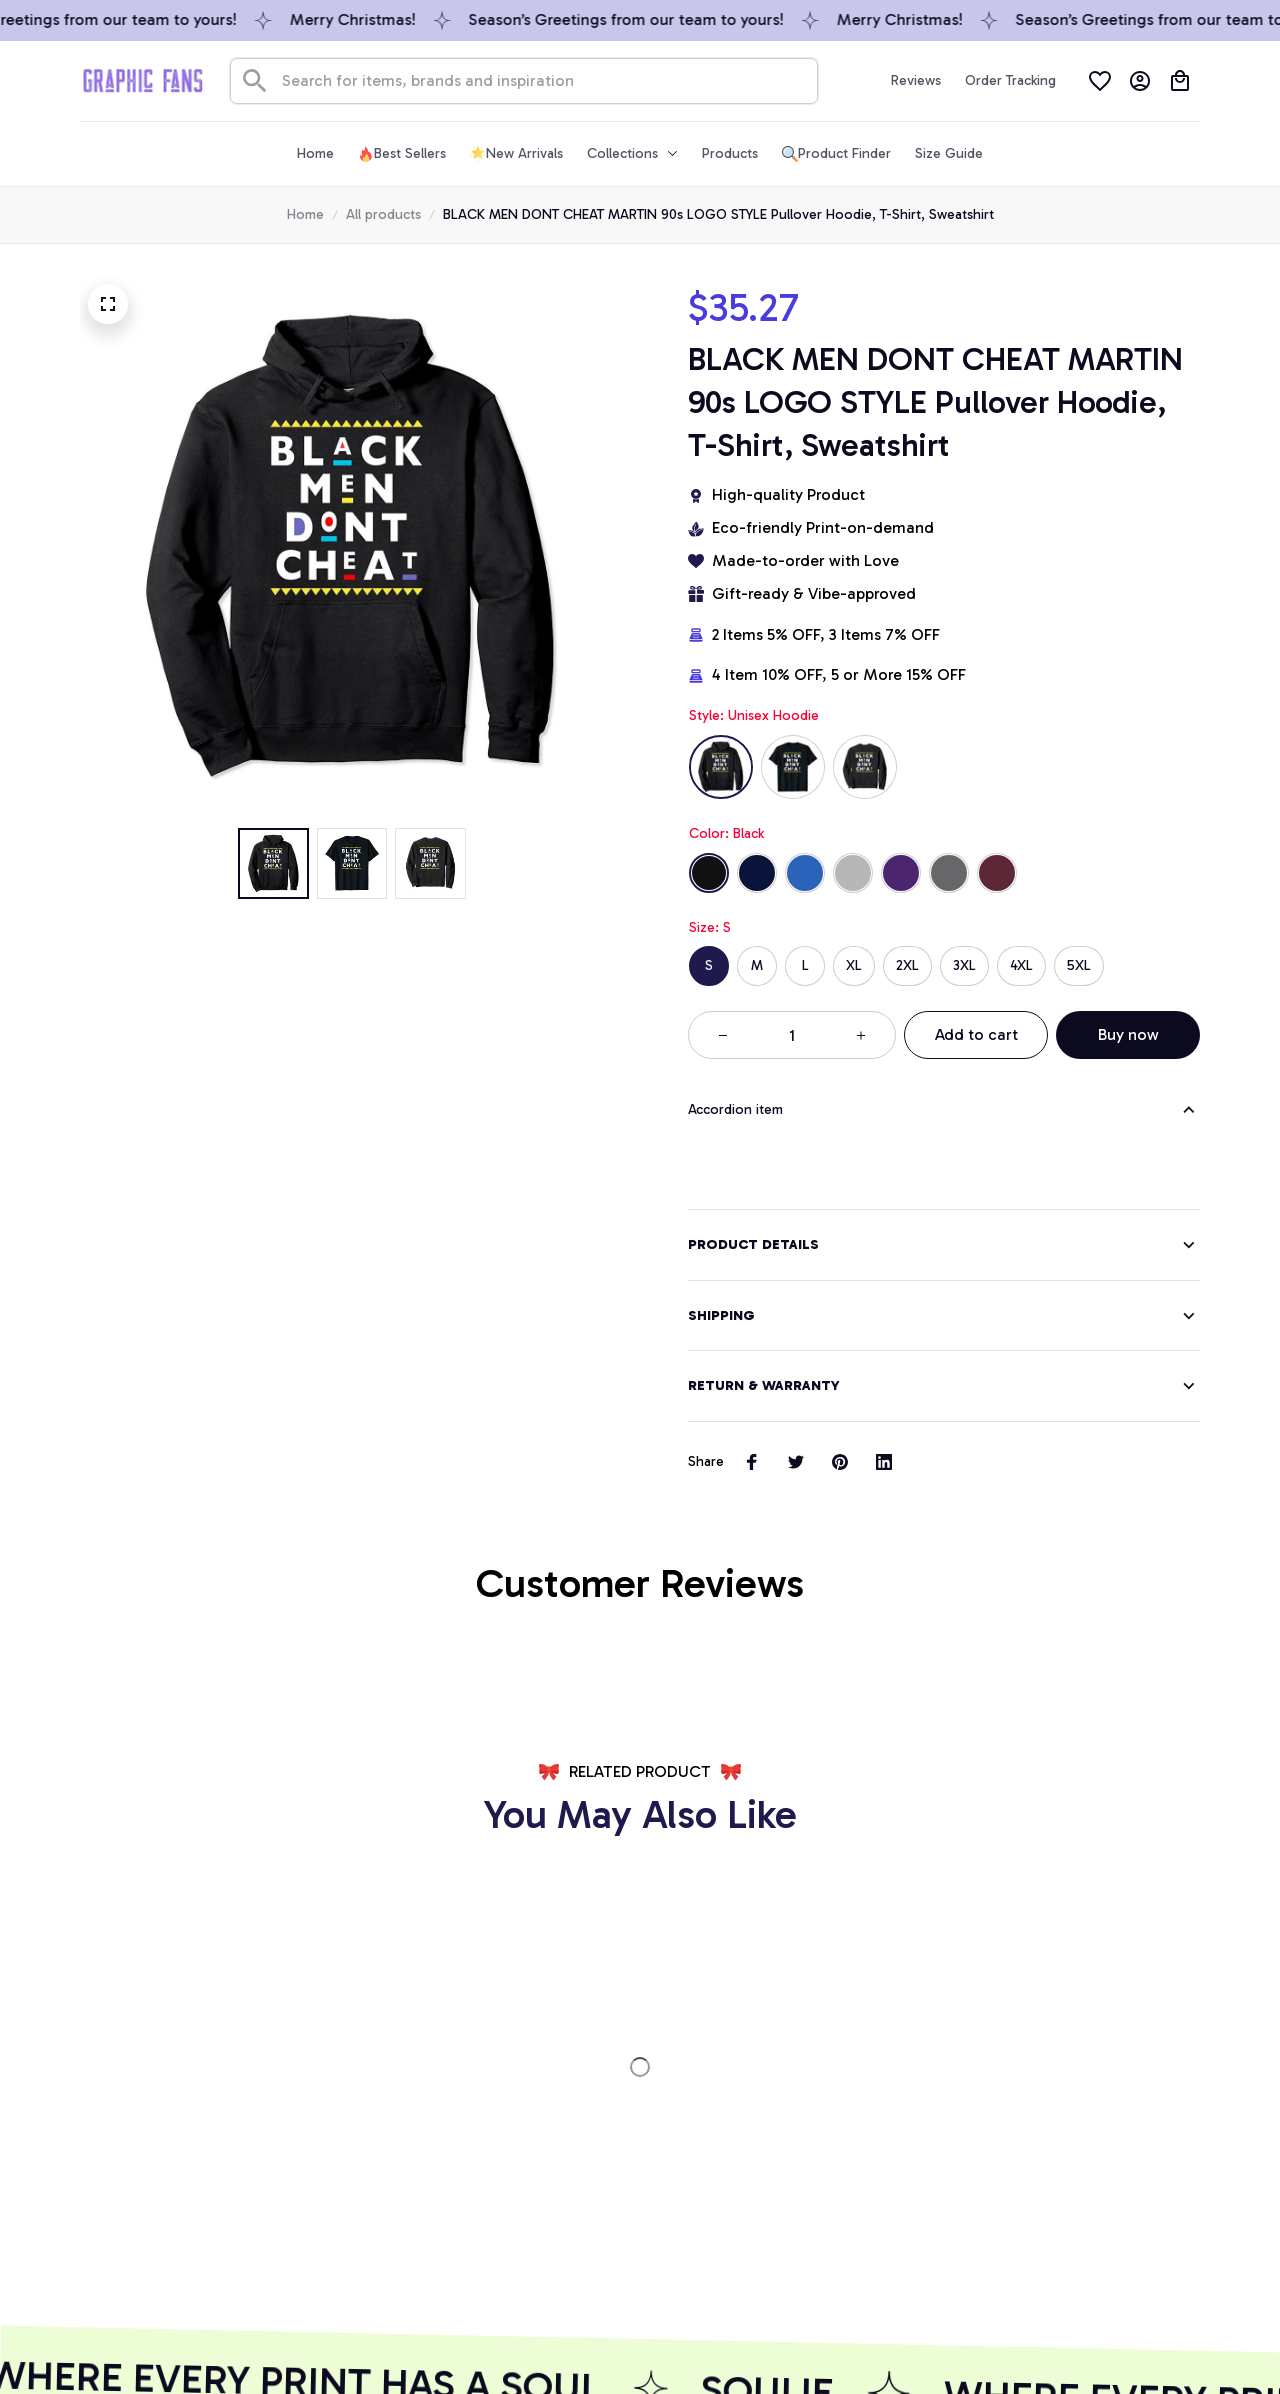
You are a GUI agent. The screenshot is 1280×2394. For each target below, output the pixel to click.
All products (383, 214)
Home (305, 214)
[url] (196, 2137)
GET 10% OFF (492, 2256)
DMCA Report (123, 2341)
